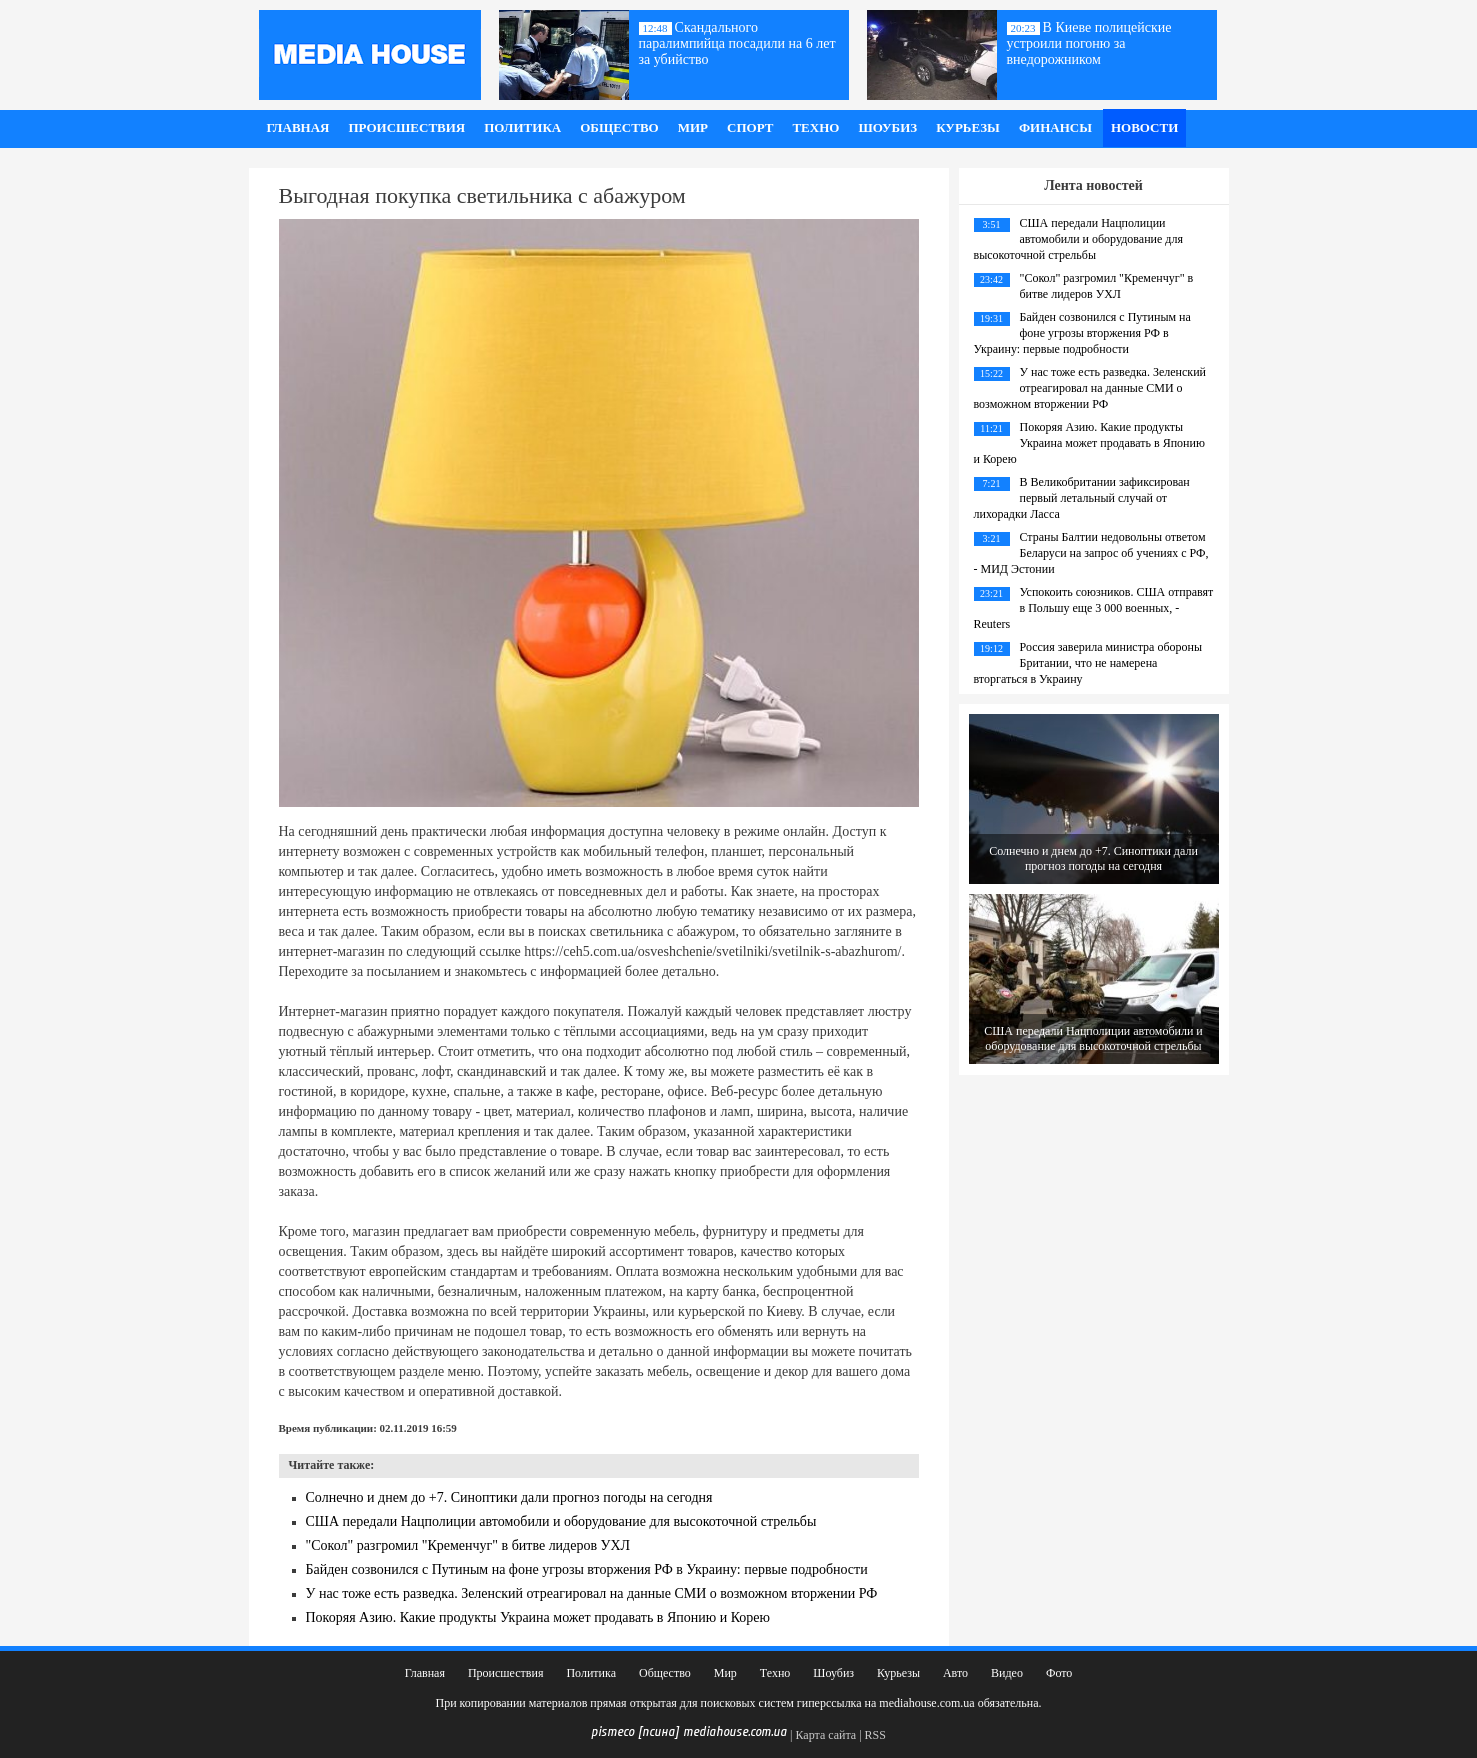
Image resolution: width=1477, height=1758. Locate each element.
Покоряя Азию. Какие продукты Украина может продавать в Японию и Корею (538, 1617)
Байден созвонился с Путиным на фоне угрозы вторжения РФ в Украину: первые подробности (587, 1569)
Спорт (750, 127)
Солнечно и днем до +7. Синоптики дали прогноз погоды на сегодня (509, 1497)
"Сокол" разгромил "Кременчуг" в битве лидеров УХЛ (468, 1545)
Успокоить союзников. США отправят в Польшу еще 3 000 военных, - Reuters (1094, 608)
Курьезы (968, 127)
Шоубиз (887, 127)
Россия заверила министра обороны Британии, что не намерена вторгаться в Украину (1088, 663)
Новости (1144, 127)
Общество (619, 127)
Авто (955, 1673)
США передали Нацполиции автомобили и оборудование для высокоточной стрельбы (561, 1521)
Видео (1007, 1673)
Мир (693, 127)
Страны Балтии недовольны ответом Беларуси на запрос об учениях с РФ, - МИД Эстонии (1091, 553)
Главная (298, 127)
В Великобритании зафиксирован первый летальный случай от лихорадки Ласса (1082, 498)
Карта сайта (825, 1735)
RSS (875, 1735)
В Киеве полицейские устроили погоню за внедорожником (1089, 43)
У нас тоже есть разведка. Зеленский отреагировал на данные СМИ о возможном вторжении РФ (592, 1593)
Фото (1059, 1673)
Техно (815, 127)
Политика (522, 127)
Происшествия (406, 127)
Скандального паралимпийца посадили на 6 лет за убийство (737, 43)
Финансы (1055, 127)
